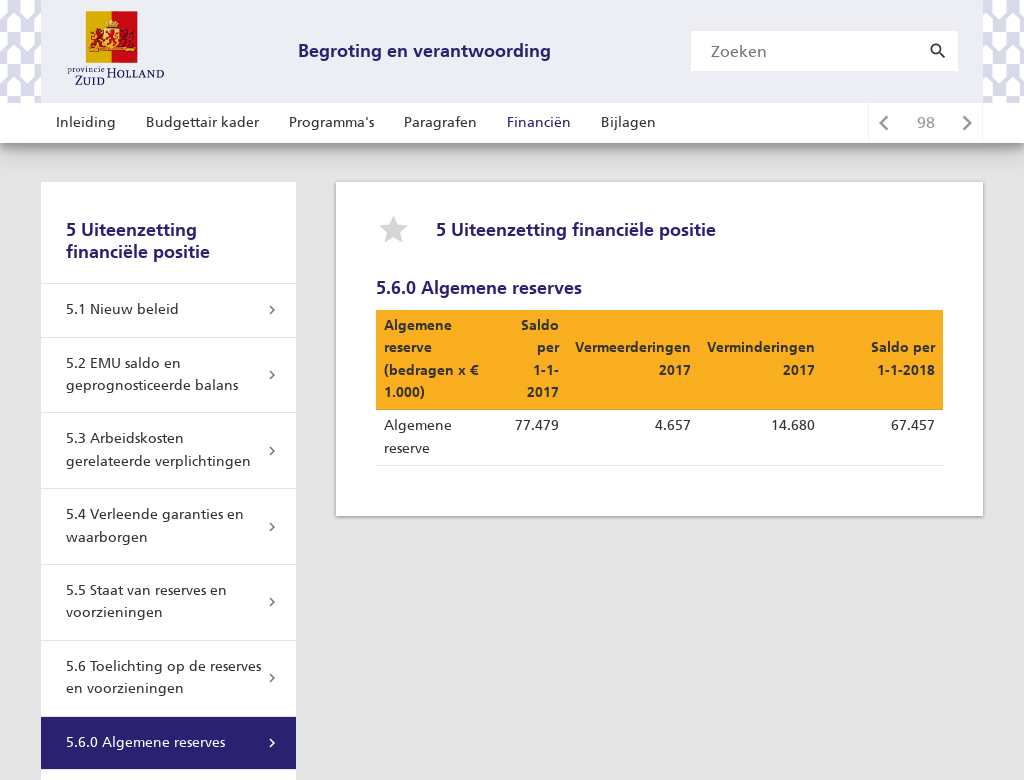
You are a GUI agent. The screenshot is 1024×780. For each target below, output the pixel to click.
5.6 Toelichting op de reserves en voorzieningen (163, 677)
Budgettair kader (202, 122)
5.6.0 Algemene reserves (145, 742)
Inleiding (86, 122)
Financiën (539, 122)
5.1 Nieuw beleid (122, 309)
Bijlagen (628, 122)
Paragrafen (440, 122)
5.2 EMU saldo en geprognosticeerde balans (152, 374)
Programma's (331, 122)
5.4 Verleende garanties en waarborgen (155, 525)
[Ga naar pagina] (925, 123)
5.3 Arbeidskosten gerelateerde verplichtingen (158, 449)
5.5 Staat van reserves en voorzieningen (146, 601)
